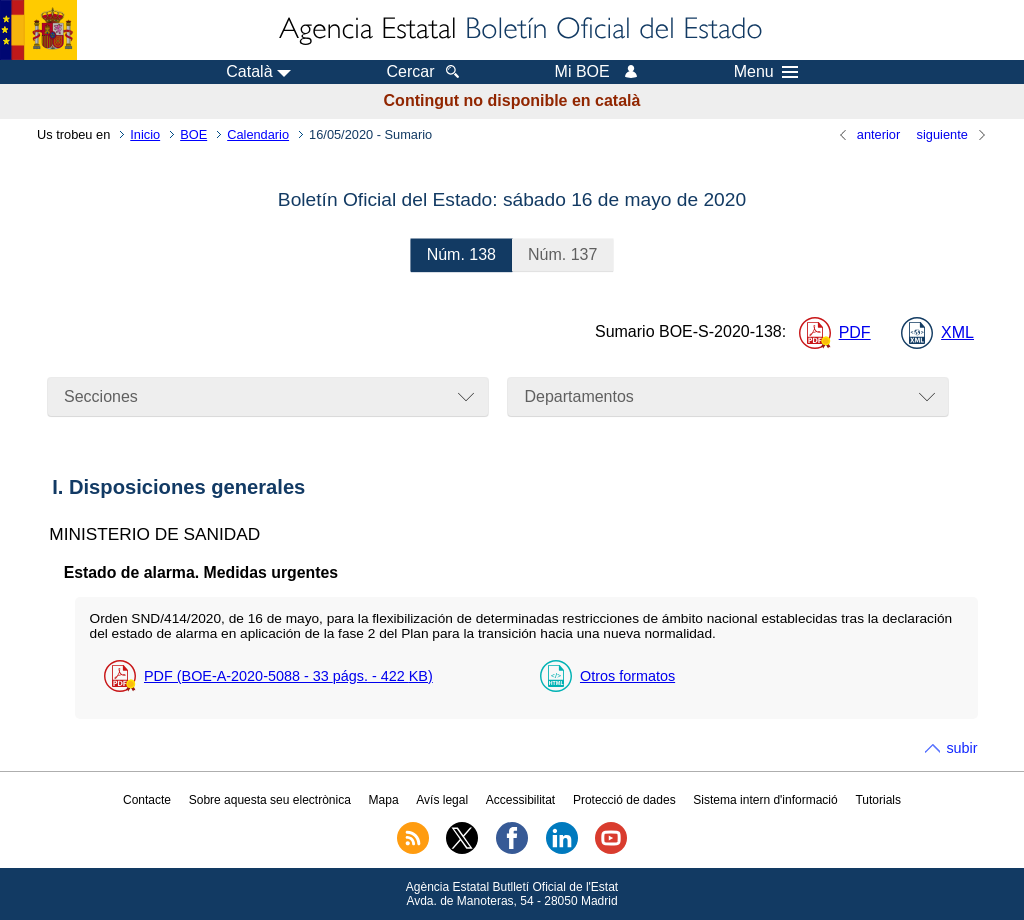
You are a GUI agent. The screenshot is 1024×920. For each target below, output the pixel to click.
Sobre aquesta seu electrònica (270, 800)
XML (957, 332)
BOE (193, 134)
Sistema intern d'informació (765, 800)
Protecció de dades (624, 800)
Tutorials (878, 800)
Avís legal (442, 800)
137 (562, 254)
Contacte (147, 800)
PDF (855, 332)
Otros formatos (627, 676)
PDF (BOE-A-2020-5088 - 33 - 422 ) (288, 676)
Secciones (101, 396)
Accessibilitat (520, 800)
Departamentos (578, 396)
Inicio (145, 134)
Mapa (384, 800)
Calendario (258, 134)
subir (961, 748)
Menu (766, 72)
